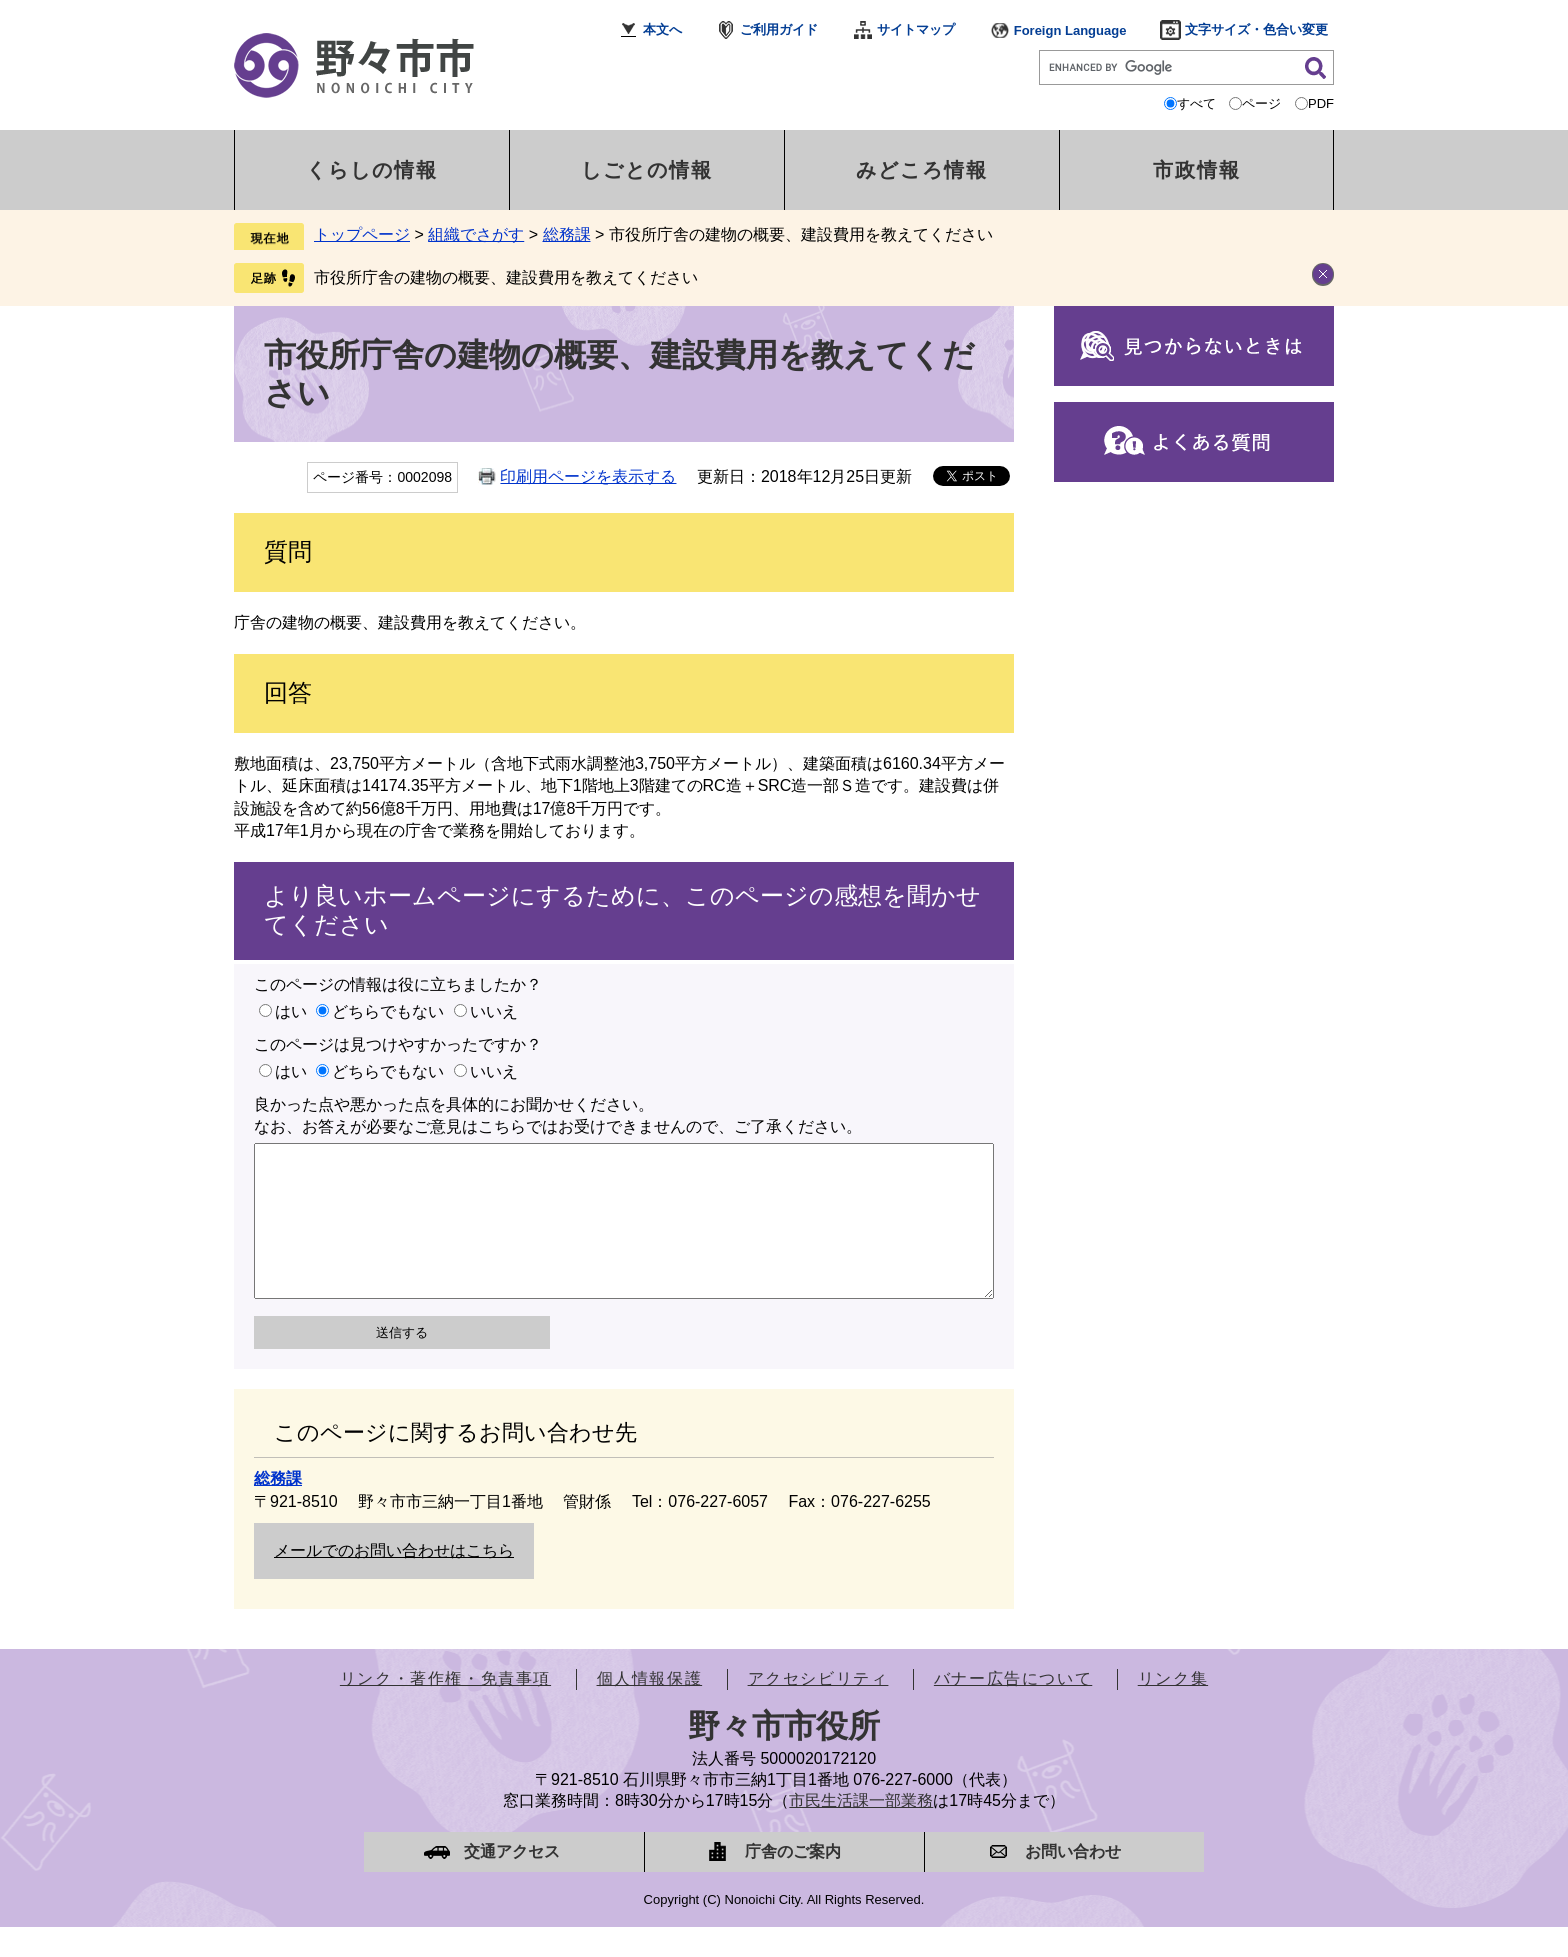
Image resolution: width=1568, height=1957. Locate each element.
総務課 (567, 234)
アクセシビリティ (818, 1708)
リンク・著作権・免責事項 (445, 1708)
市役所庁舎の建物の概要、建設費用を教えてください (506, 277)
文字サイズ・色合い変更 (1256, 29)
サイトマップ (916, 29)
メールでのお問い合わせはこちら (394, 1580)
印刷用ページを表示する (588, 476)
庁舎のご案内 (793, 1881)
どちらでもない (388, 1011)
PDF (1321, 103)
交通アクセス (512, 1881)
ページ (1261, 103)
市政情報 (1197, 170)
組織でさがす (476, 234)
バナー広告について (1013, 1708)
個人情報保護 (650, 1708)
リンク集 (1173, 1708)
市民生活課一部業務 (861, 1830)
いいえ (494, 1011)
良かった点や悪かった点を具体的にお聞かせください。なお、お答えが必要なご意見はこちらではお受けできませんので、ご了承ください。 (558, 1115)
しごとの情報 (647, 170)
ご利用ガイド (779, 29)
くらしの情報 (372, 170)
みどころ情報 (922, 170)
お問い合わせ (1073, 1881)
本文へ (662, 29)
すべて (1196, 103)
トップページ (362, 234)
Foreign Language (1070, 30)
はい (291, 1011)
